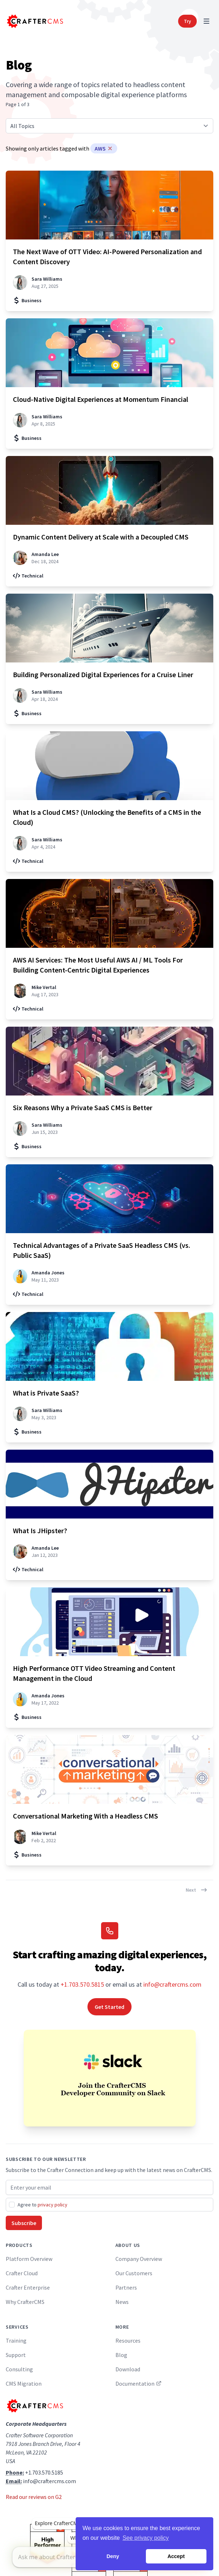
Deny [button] (112, 2556)
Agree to (42, 2204)
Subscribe (23, 2222)
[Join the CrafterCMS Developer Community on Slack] (109, 2078)
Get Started (109, 2006)
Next (197, 1889)
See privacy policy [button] (146, 2538)
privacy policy (52, 2204)
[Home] (34, 21)
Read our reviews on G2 (34, 2496)
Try (187, 21)
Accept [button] (176, 2556)
